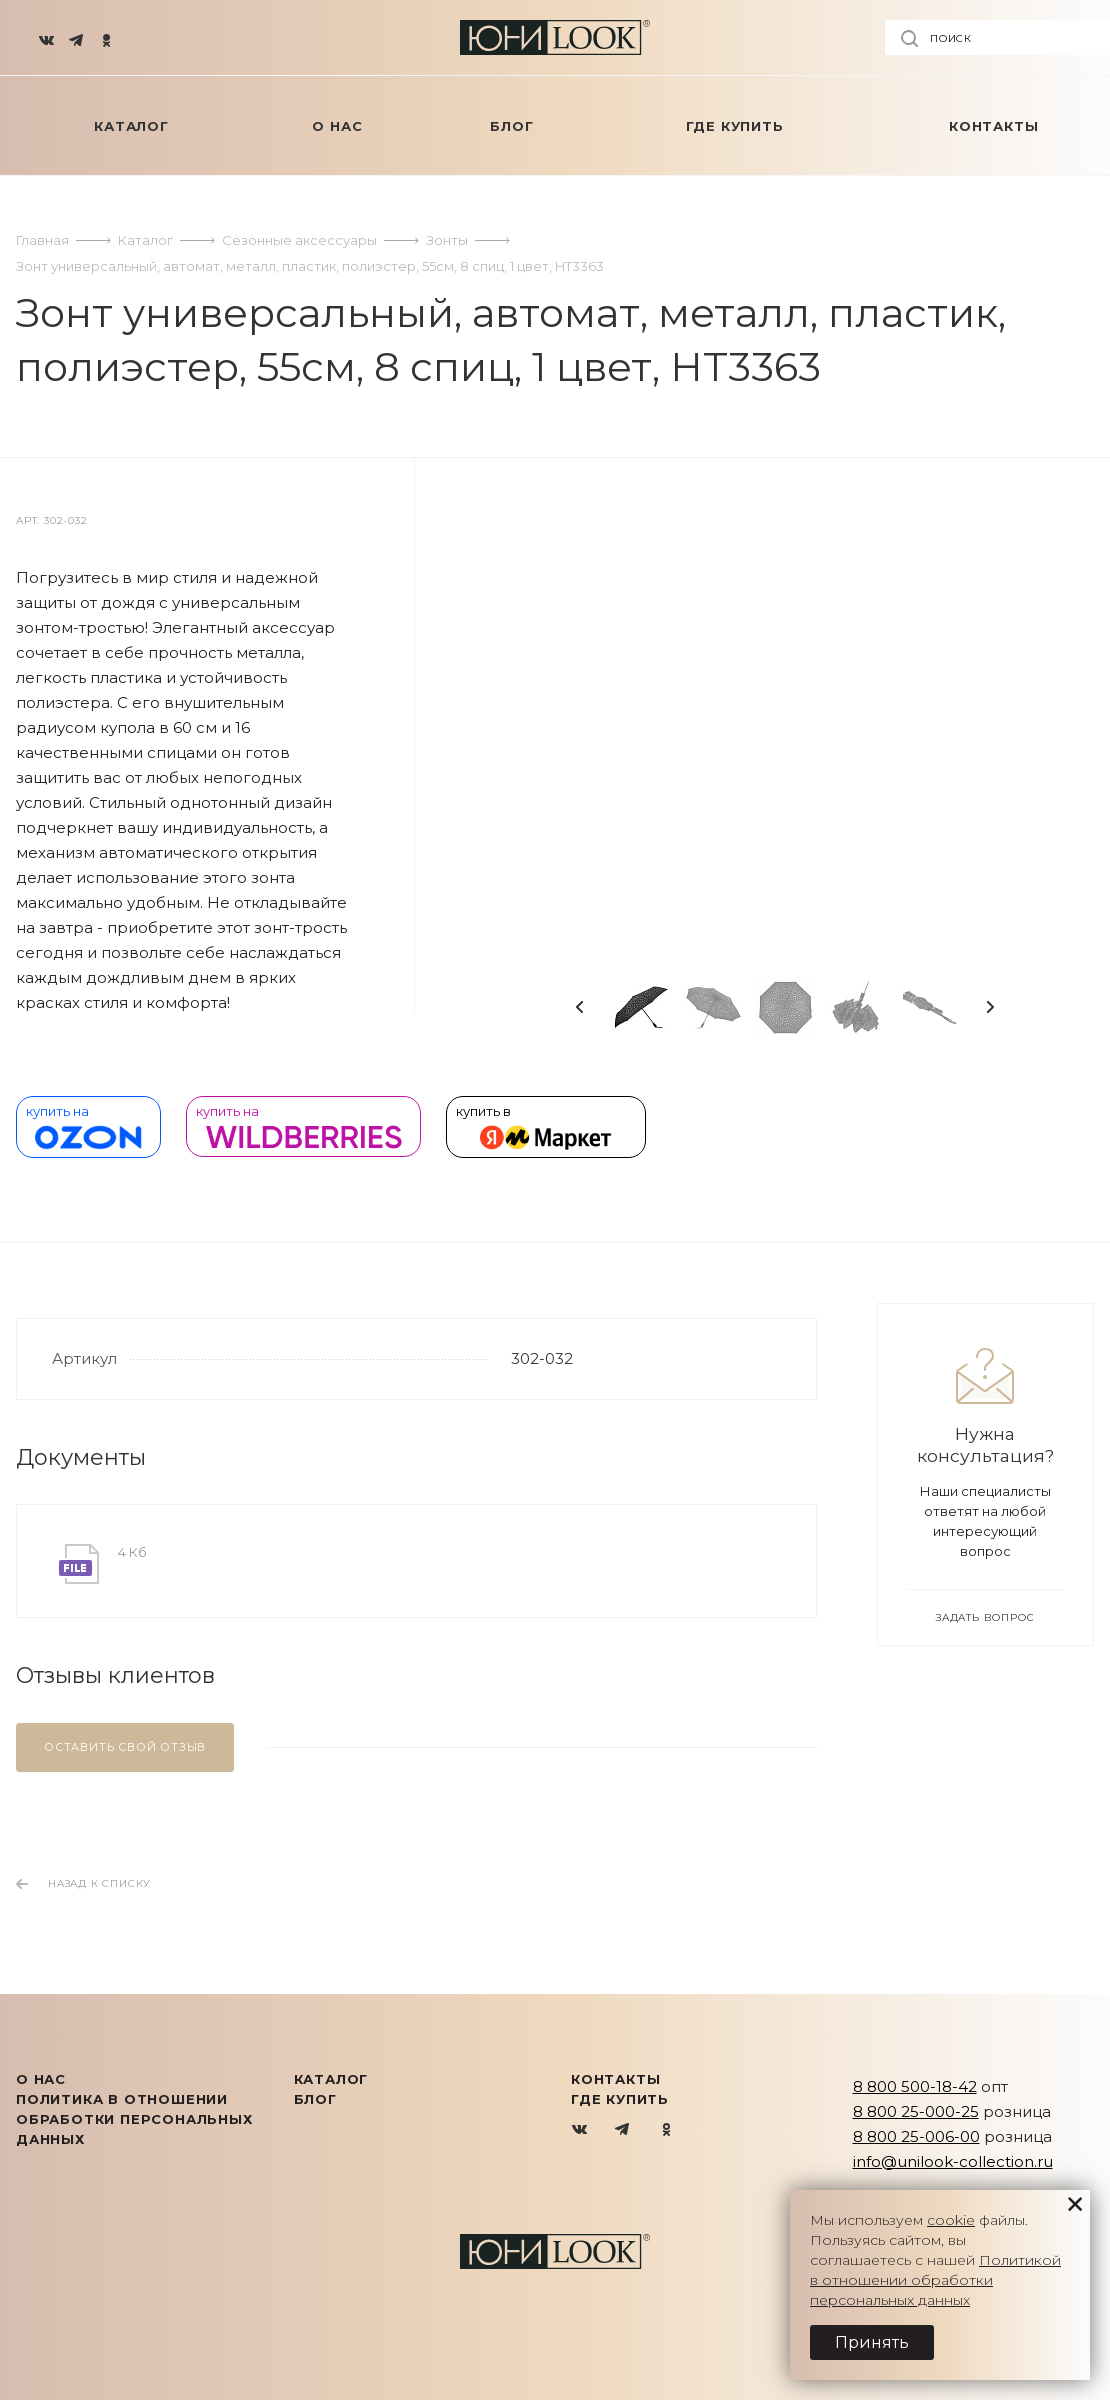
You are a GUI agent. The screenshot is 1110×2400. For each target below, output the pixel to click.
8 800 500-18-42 (915, 2086)
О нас (41, 2079)
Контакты (615, 2079)
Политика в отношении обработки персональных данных (134, 2119)
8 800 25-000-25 (916, 2111)
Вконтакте (580, 2130)
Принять (872, 2342)
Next (990, 1007)
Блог (315, 2099)
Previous (580, 1007)
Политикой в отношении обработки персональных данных (935, 2280)
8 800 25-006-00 (916, 2136)
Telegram (623, 2130)
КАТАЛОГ (331, 2079)
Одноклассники (666, 2130)
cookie (951, 2220)
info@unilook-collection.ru (953, 2161)
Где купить (620, 2099)
